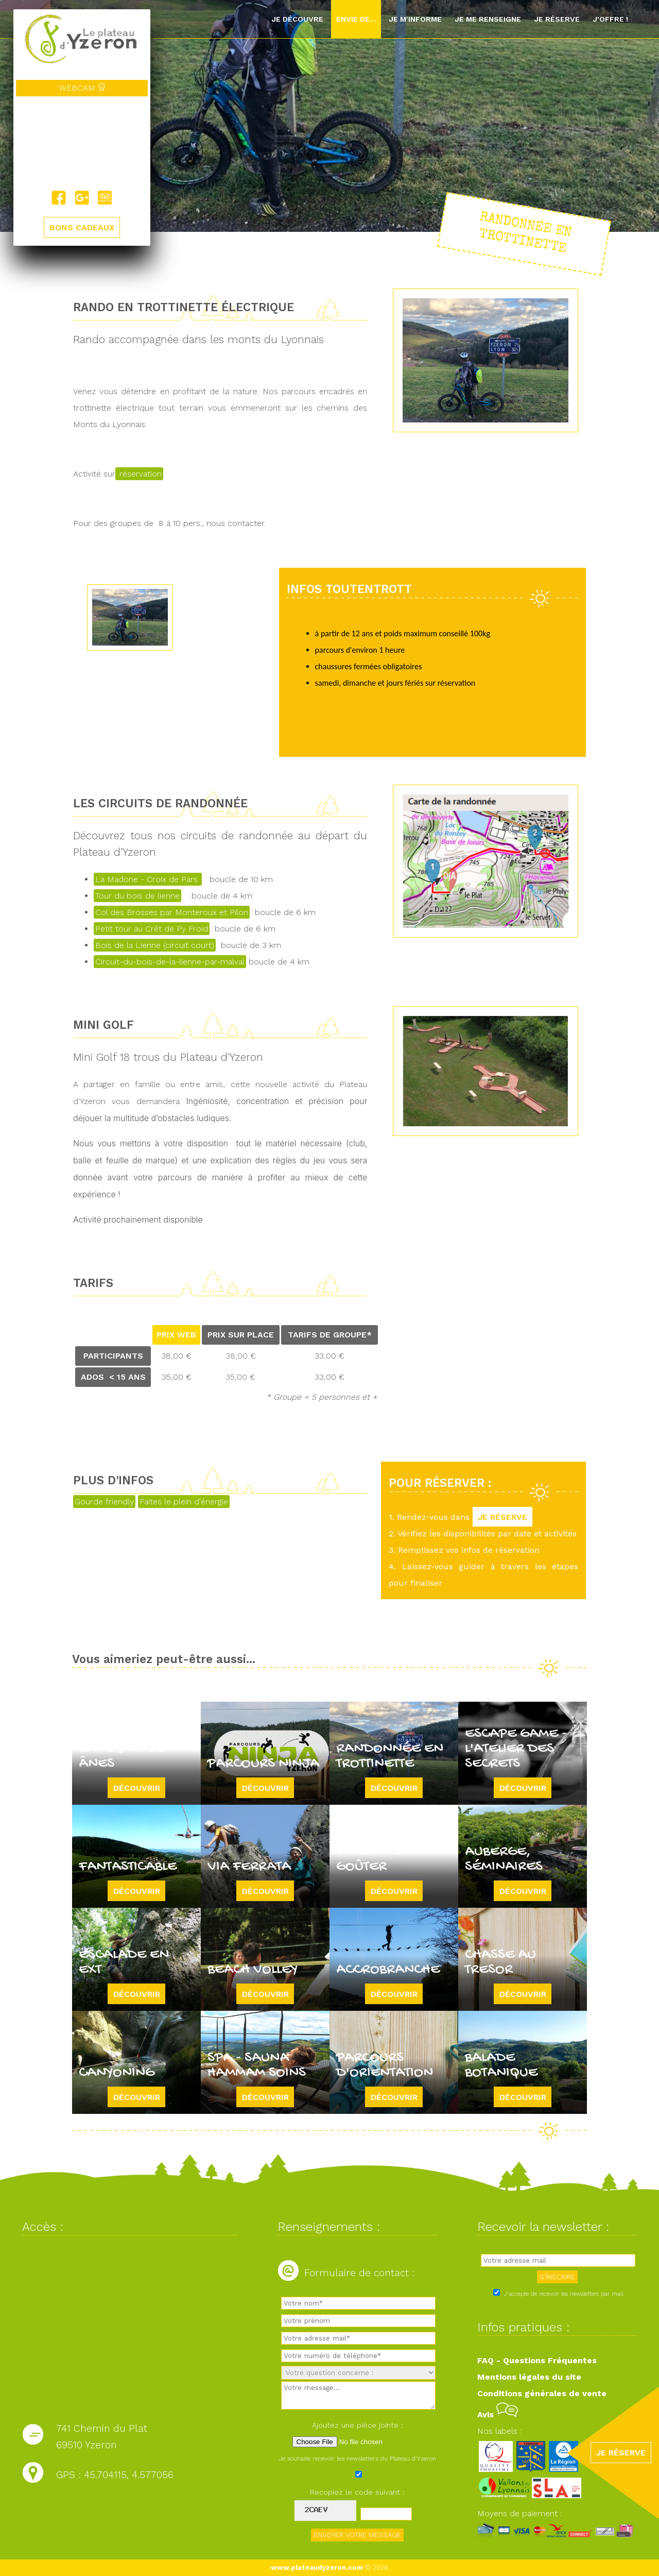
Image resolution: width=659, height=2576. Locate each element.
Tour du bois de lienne (137, 896)
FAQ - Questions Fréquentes (537, 2360)
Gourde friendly (104, 1501)
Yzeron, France (82, 143)
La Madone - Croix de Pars (147, 879)
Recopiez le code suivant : (357, 2492)
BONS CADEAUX (81, 227)
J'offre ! (610, 19)
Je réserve (557, 19)
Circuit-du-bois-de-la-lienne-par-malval (170, 962)
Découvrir (136, 1788)
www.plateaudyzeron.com (317, 2567)
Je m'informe (415, 19)
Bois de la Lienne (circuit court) (154, 945)
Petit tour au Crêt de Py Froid (151, 929)
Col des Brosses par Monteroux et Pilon (171, 912)
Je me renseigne (488, 19)
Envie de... (356, 19)
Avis (497, 2414)
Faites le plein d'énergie (184, 1501)
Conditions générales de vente (541, 2393)
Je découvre (297, 19)
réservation (139, 474)
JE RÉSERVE (502, 1517)
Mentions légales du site (529, 2377)
